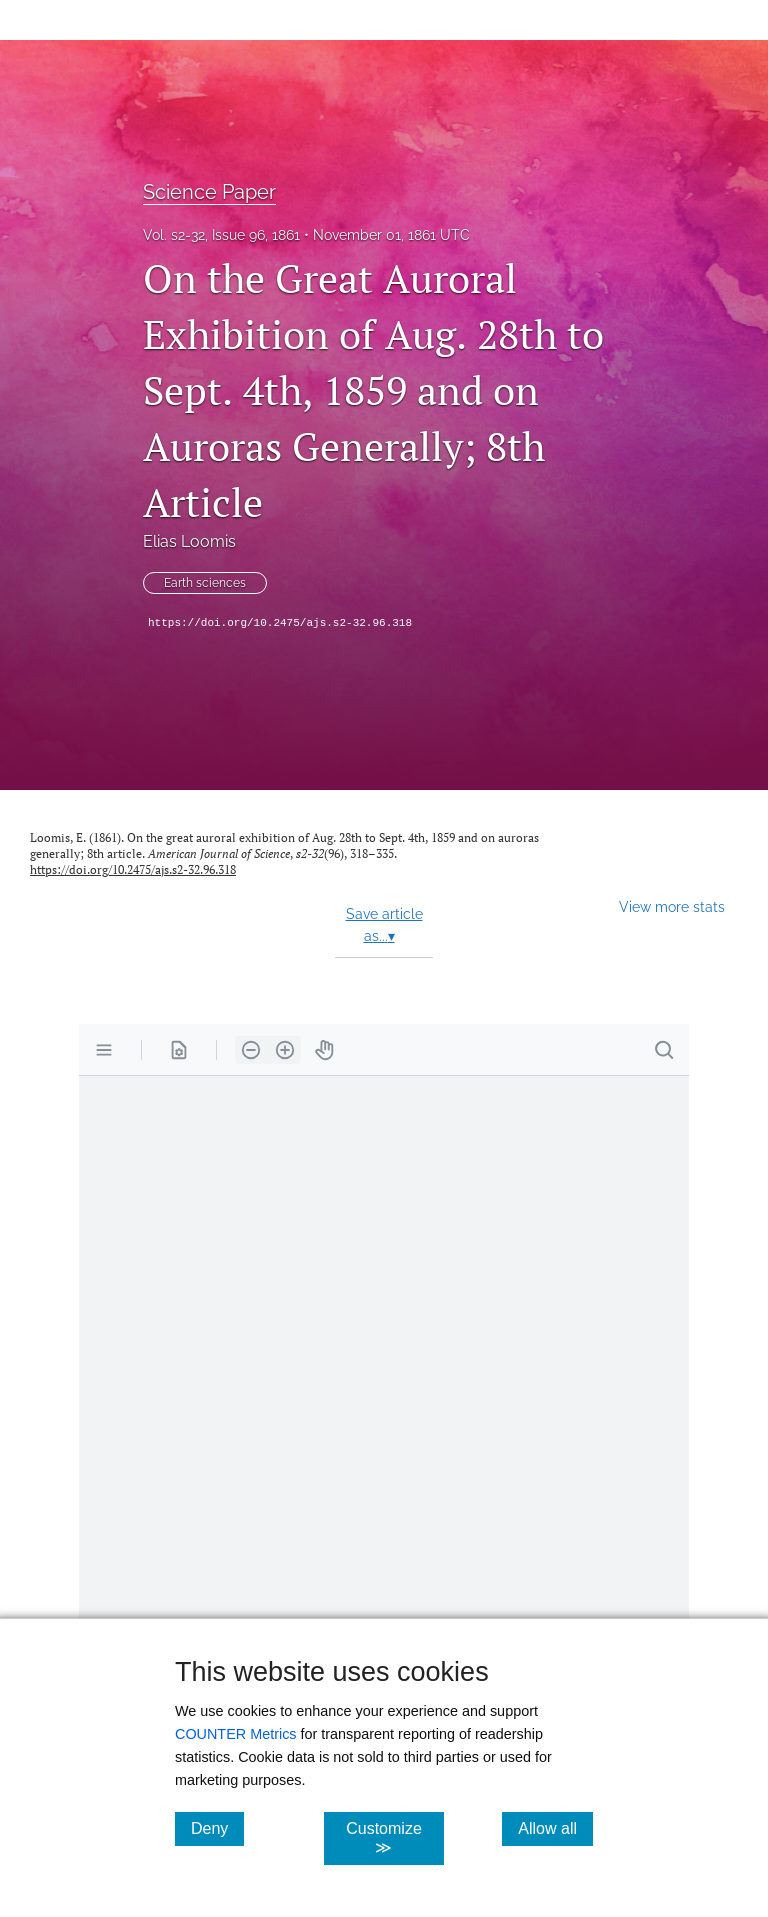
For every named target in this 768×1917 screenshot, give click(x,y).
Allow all (555, 1828)
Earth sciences (205, 583)
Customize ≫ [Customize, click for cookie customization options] (394, 1838)
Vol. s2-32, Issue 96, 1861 (221, 235)
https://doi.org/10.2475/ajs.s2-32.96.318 (280, 623)
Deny (217, 1828)
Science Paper (209, 192)
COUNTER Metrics (236, 1734)
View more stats (672, 906)
